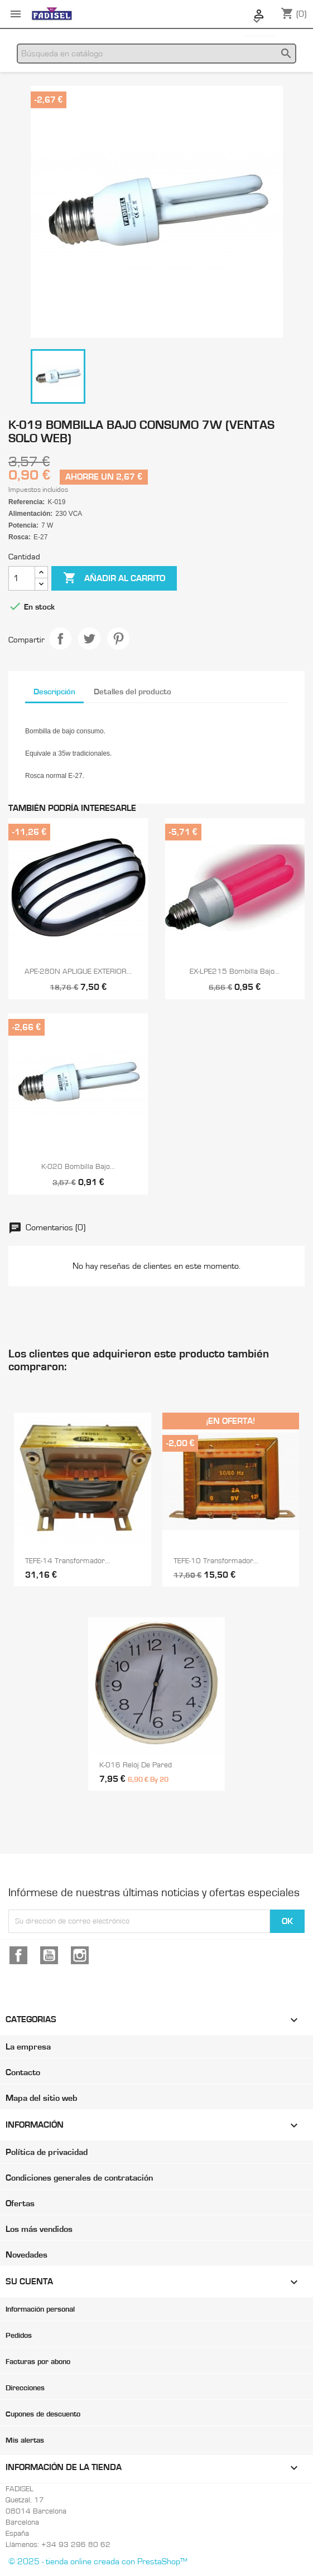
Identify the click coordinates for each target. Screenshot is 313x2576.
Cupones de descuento (43, 2414)
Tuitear (89, 638)
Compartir (60, 638)
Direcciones (25, 2388)
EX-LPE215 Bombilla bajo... (235, 971)
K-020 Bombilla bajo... (78, 1167)
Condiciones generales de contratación (79, 2177)
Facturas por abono (38, 2362)
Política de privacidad (47, 2152)
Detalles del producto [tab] (132, 692)
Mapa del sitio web (41, 2098)
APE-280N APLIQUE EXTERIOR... (78, 971)
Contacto (23, 2072)
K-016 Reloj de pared (135, 1765)
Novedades (26, 2254)
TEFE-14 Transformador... (67, 1561)
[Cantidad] (21, 578)
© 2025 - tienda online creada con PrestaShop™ (97, 2561)
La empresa (28, 2046)
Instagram (80, 1955)
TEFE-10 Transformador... (216, 1561)
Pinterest (118, 638)
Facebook (18, 1955)
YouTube (49, 1955)
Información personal (40, 2309)
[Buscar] (156, 54)
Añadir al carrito (114, 578)
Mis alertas (25, 2440)
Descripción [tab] (54, 692)
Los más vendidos (39, 2229)
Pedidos (19, 2336)
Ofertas (20, 2203)
